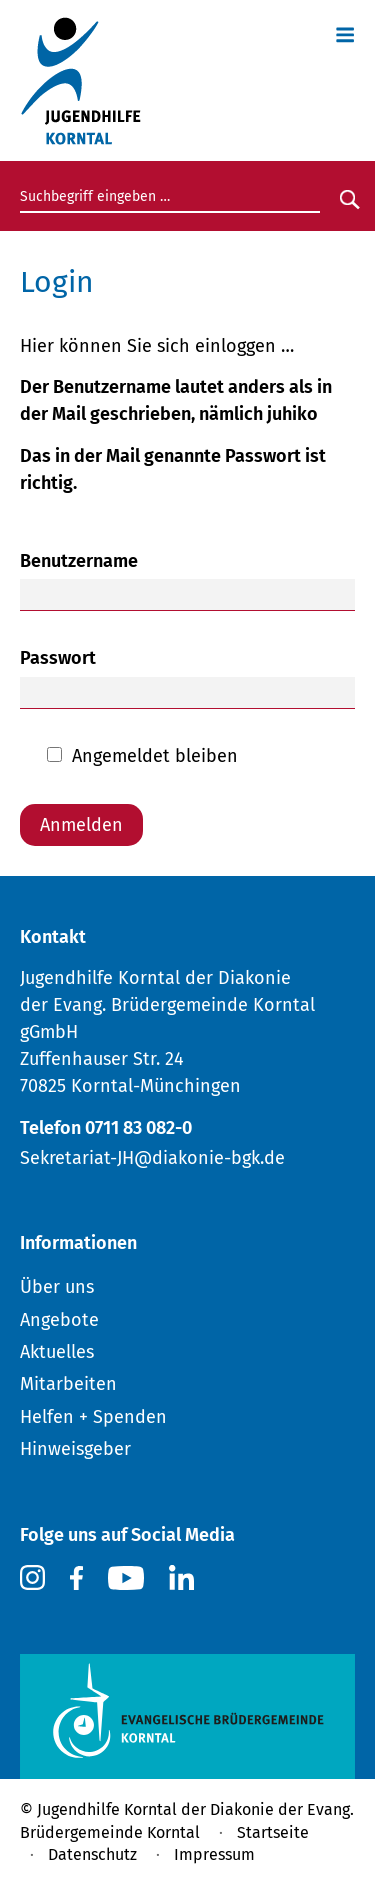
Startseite (273, 1832)
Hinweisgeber (75, 1449)
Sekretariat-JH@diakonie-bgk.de (152, 1158)
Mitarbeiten (68, 1384)
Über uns (57, 1287)
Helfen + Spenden (93, 1417)
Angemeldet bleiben (155, 756)
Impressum (214, 1854)
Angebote (59, 1320)
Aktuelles (57, 1352)
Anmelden (81, 825)
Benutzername (79, 561)
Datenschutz (92, 1854)
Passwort (58, 658)
